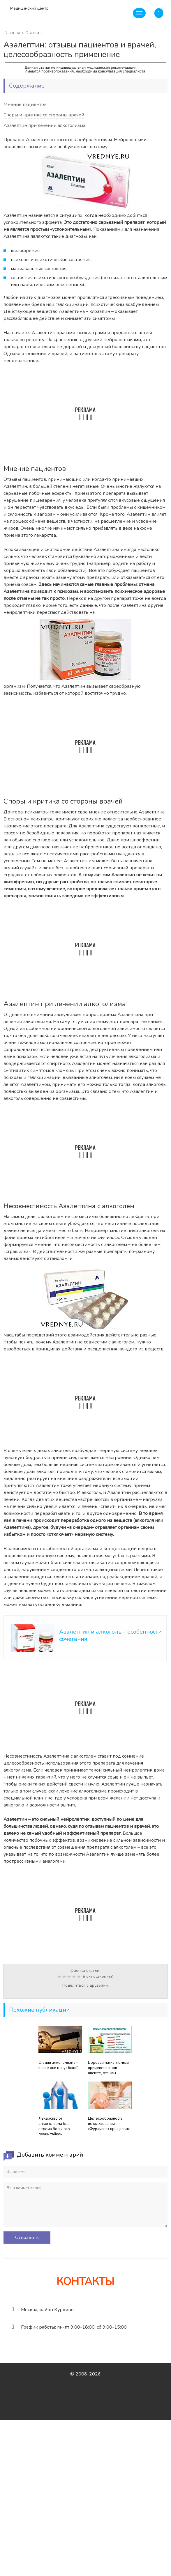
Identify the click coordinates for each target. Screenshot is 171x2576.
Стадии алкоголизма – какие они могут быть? (58, 2065)
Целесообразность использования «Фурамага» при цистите (109, 2124)
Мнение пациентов (25, 104)
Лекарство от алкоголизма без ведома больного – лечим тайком (55, 2126)
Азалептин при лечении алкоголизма (44, 125)
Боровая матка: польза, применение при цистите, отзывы (109, 2068)
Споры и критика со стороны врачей (43, 115)
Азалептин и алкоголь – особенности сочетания (110, 1635)
